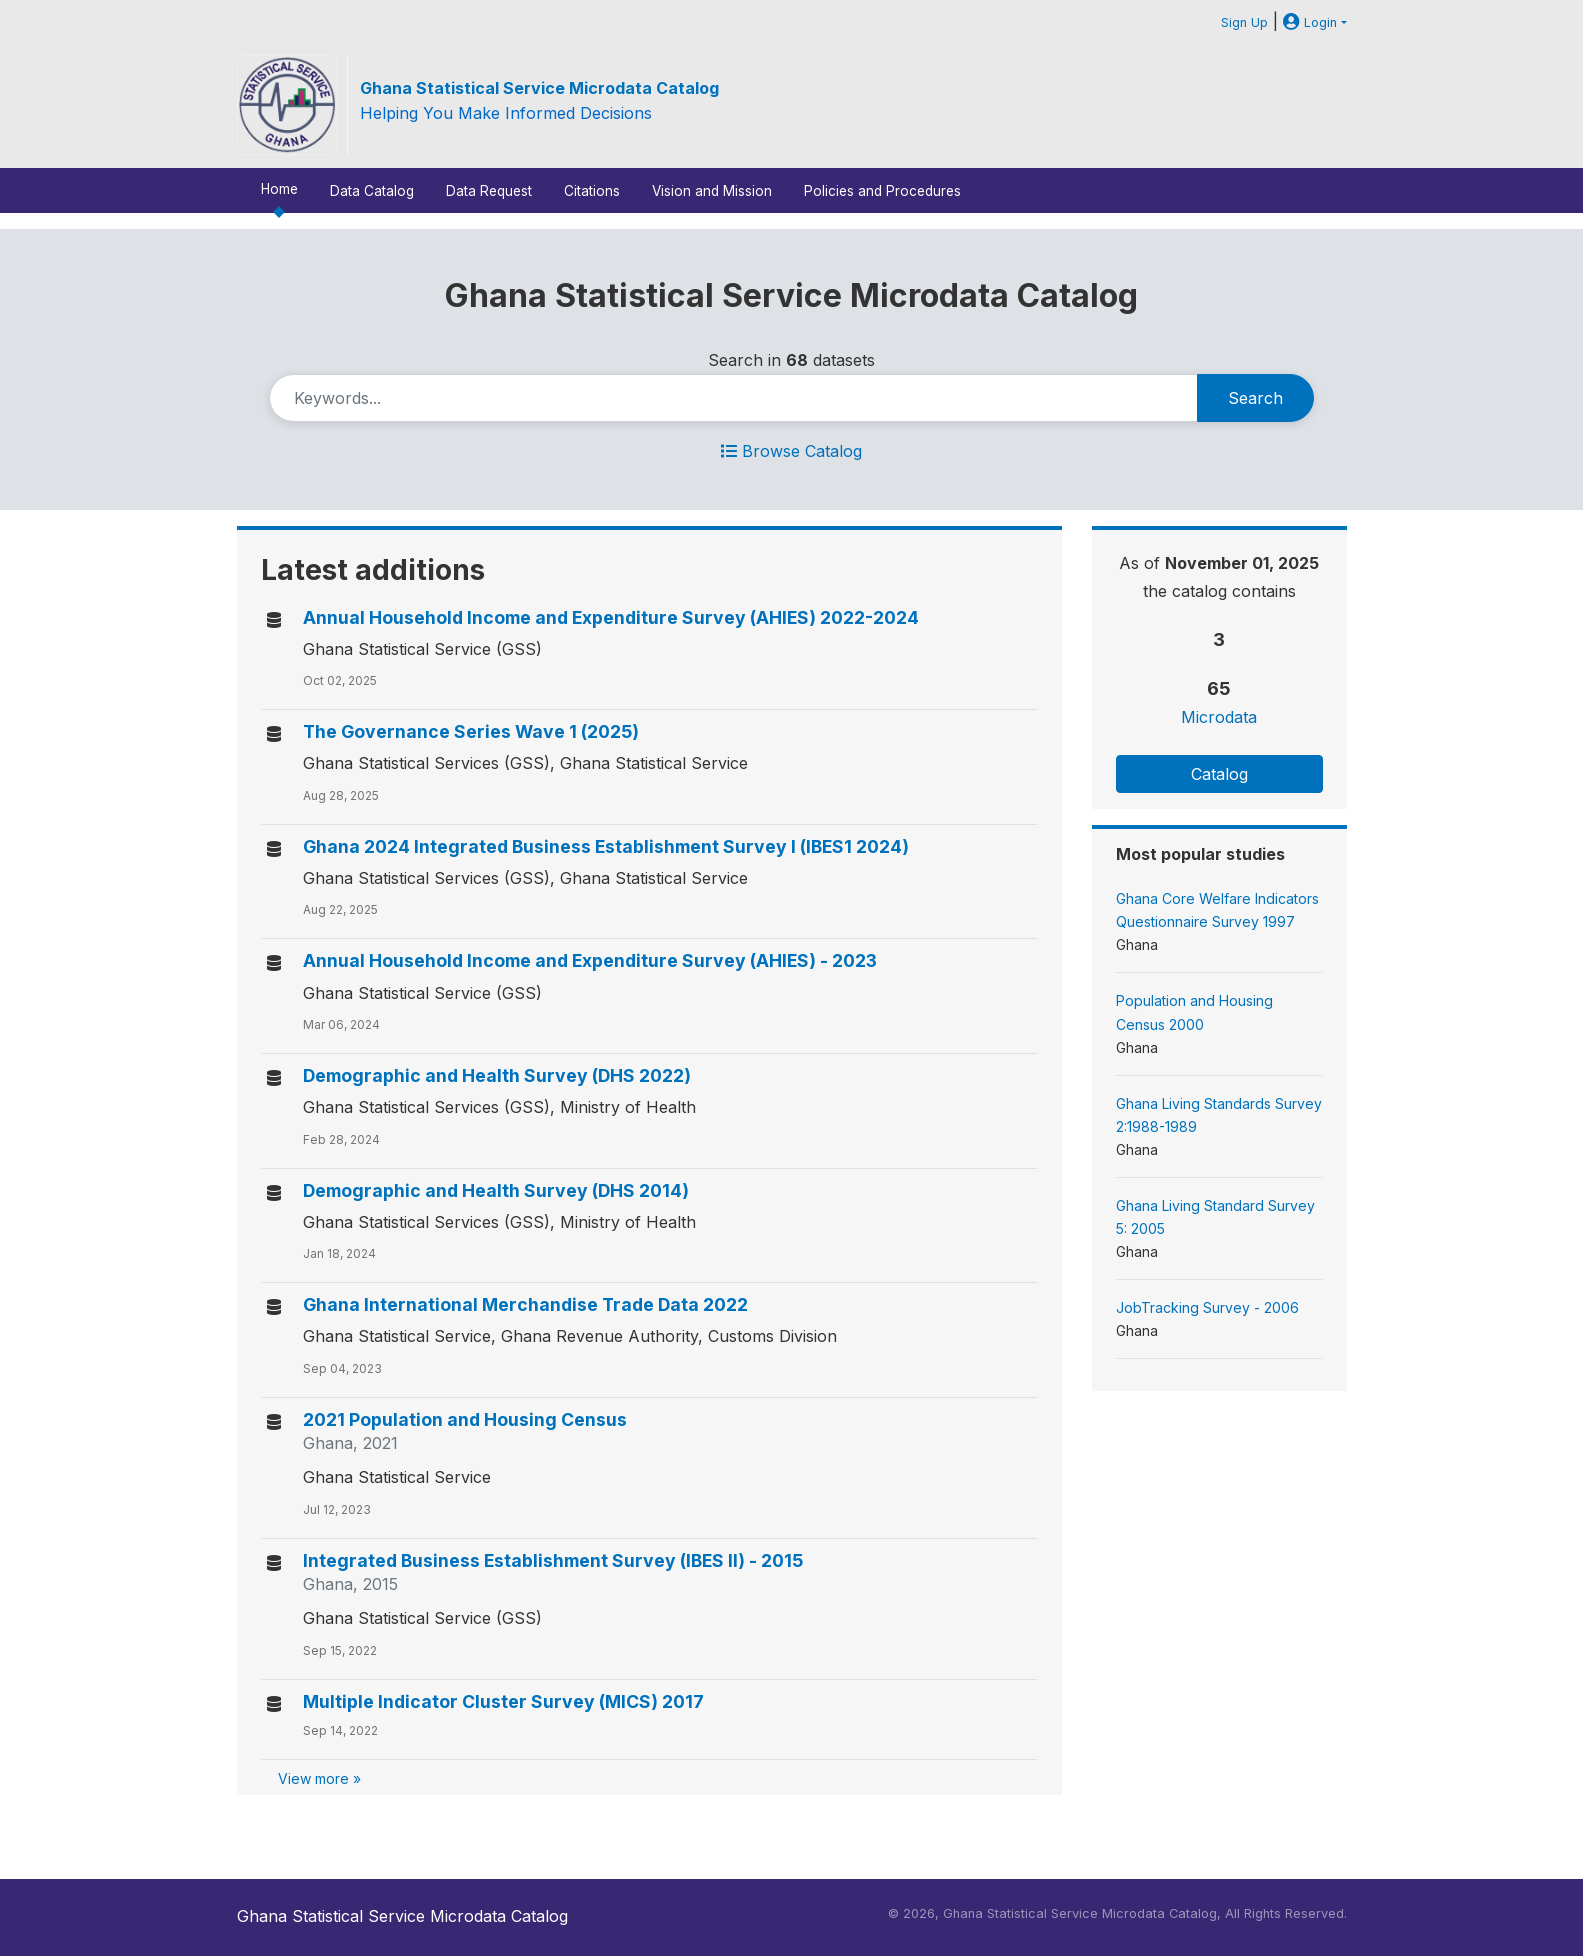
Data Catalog (372, 191)
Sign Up (1244, 22)
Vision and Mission (712, 191)
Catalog (1219, 774)
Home (279, 189)
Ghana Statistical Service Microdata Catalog (539, 88)
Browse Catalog (791, 451)
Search (1255, 398)
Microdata (1219, 717)
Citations (592, 191)
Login (1310, 22)
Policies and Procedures (882, 191)
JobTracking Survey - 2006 (1207, 1307)
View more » (319, 1778)
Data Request (489, 191)
